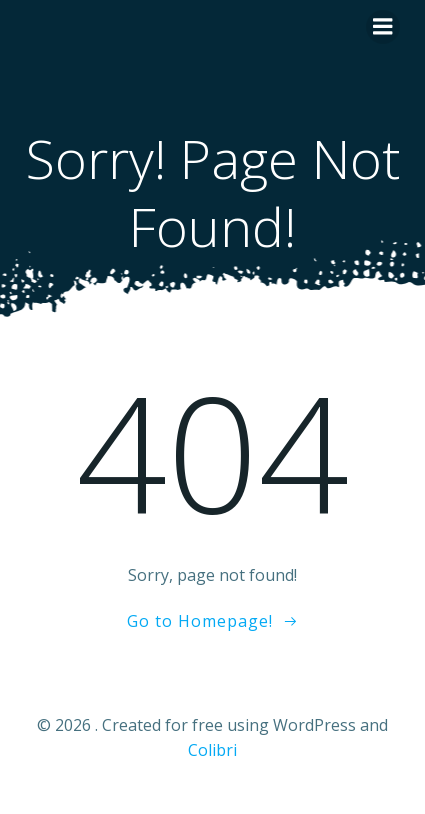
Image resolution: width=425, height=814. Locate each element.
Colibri (212, 750)
